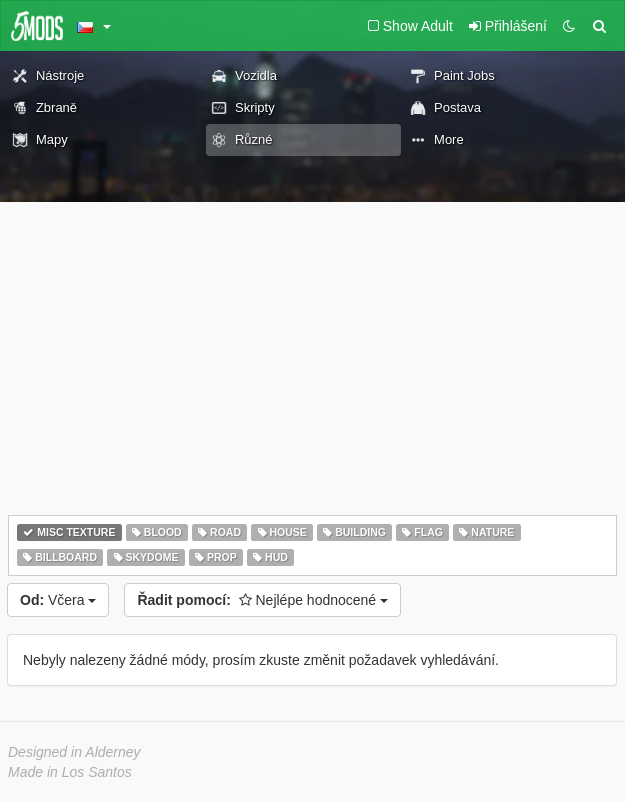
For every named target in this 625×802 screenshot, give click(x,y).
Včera (58, 600)
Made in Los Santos (70, 772)
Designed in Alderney (74, 752)
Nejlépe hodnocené (262, 600)
